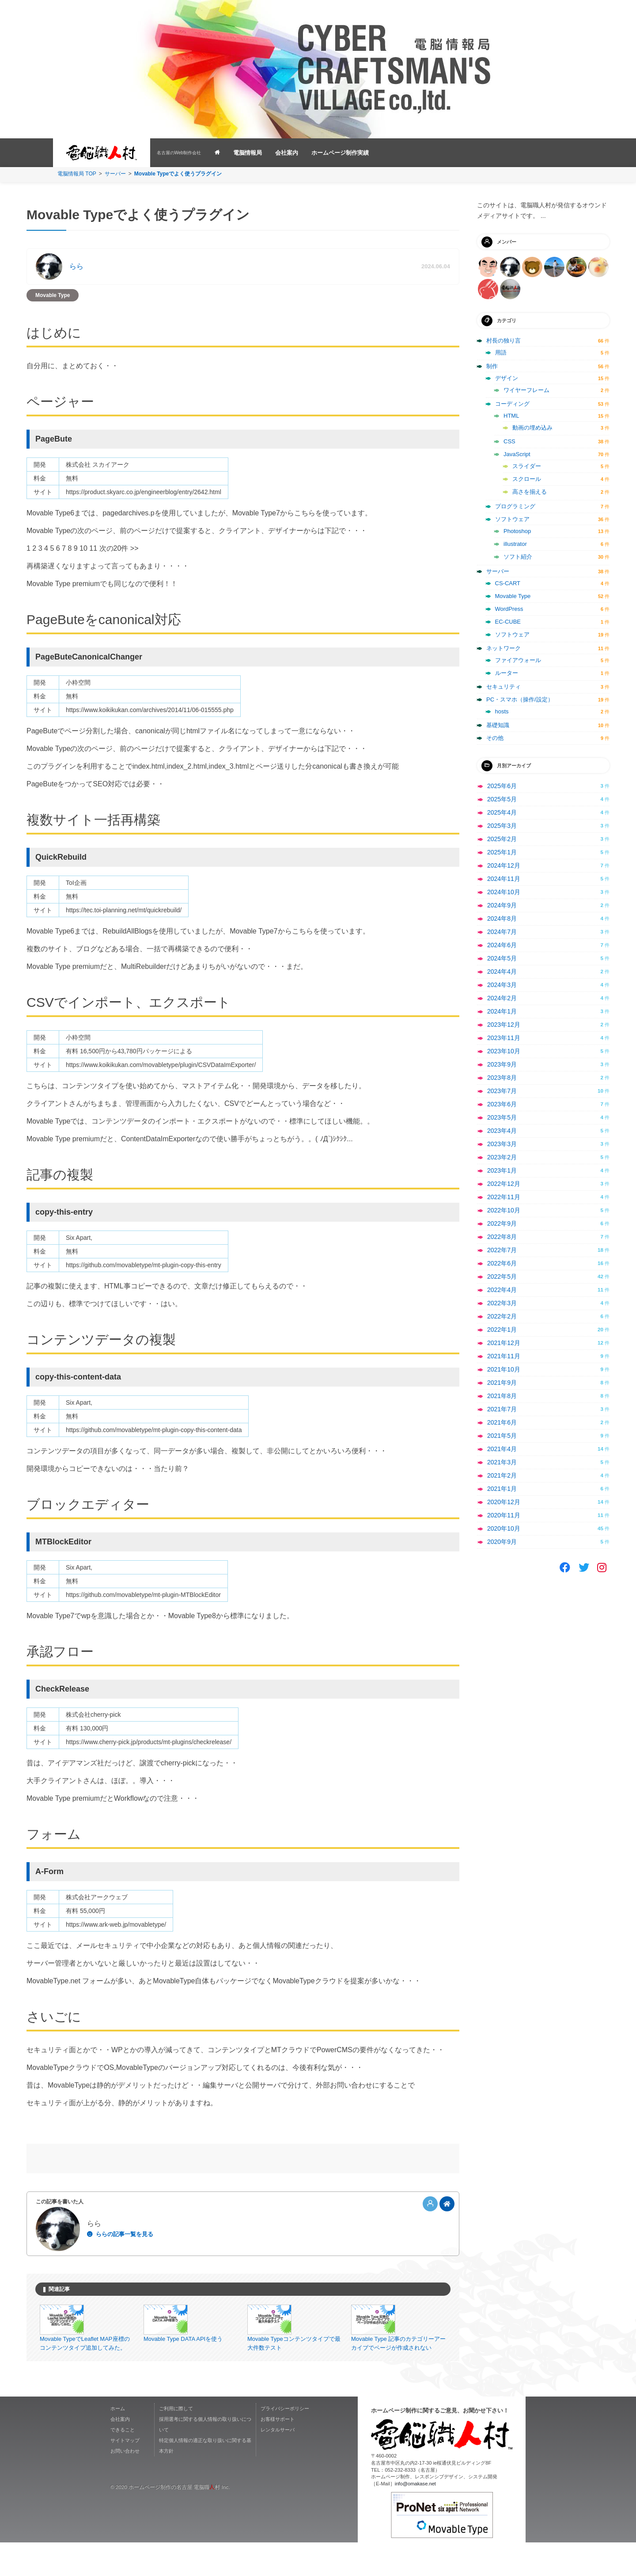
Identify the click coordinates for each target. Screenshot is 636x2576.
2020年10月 (503, 1528)
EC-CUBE (508, 621)
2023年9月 (502, 1064)
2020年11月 (503, 1515)
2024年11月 (503, 878)
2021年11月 (503, 1356)
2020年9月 (502, 1541)
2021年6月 (502, 1422)
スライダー (526, 466)
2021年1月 (502, 1488)
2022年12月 (503, 1183)
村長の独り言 (503, 340)
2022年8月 (502, 1236)
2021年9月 (502, 1382)
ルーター (506, 673)
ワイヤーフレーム (526, 390)
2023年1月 (502, 1170)
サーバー (115, 174)
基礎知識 (497, 725)
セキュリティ (503, 686)
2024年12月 (503, 865)
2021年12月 (503, 1342)
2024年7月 (502, 931)
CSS (509, 441)
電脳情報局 (247, 152)
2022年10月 (503, 1210)
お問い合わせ (125, 2485)
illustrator (515, 544)
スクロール (526, 479)
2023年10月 (503, 1051)
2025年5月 (502, 799)
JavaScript (517, 454)
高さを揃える (529, 491)
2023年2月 (502, 1157)
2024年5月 (502, 958)
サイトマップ (125, 2474)
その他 (495, 738)
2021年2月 (502, 1475)
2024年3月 (502, 984)
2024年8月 (502, 918)
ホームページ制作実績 (340, 152)
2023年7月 (502, 1090)
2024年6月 (502, 945)
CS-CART (508, 583)
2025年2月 (502, 838)
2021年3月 (502, 1462)
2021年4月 (502, 1448)
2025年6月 (502, 785)
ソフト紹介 (518, 556)
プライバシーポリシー (285, 2442)
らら (76, 266)
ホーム (117, 2442)
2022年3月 (502, 1303)
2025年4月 (502, 812)
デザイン (506, 378)
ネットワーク (503, 648)
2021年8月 (502, 1395)
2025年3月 (502, 825)
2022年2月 (502, 1316)
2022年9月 (502, 1223)
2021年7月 (502, 1409)
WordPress (509, 609)
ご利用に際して (176, 2442)
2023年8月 (502, 1077)
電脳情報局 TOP (76, 174)
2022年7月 (502, 1250)
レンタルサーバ (278, 2463)
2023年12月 (503, 1024)
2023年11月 (503, 1037)
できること (122, 2463)
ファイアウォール (518, 660)
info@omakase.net (415, 2517)
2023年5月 (502, 1117)
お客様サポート (278, 2453)
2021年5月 (502, 1435)
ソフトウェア (512, 519)
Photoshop (517, 531)
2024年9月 (502, 905)
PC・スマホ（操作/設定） (519, 699)
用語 (501, 352)
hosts (502, 711)
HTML (511, 415)
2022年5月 (502, 1276)
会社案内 (286, 152)
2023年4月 (502, 1130)
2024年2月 (502, 998)
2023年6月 (502, 1104)
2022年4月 (502, 1289)
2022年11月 (503, 1196)
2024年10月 (503, 892)
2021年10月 (503, 1369)
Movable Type (52, 295)
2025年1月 (502, 852)
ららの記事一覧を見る (124, 2234)
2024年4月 (502, 971)
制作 (492, 366)
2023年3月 (502, 1143)
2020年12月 (503, 1501)
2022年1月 (502, 1329)
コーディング (512, 403)
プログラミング (515, 506)
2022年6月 (502, 1263)
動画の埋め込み (532, 427)
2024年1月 (502, 1011)
